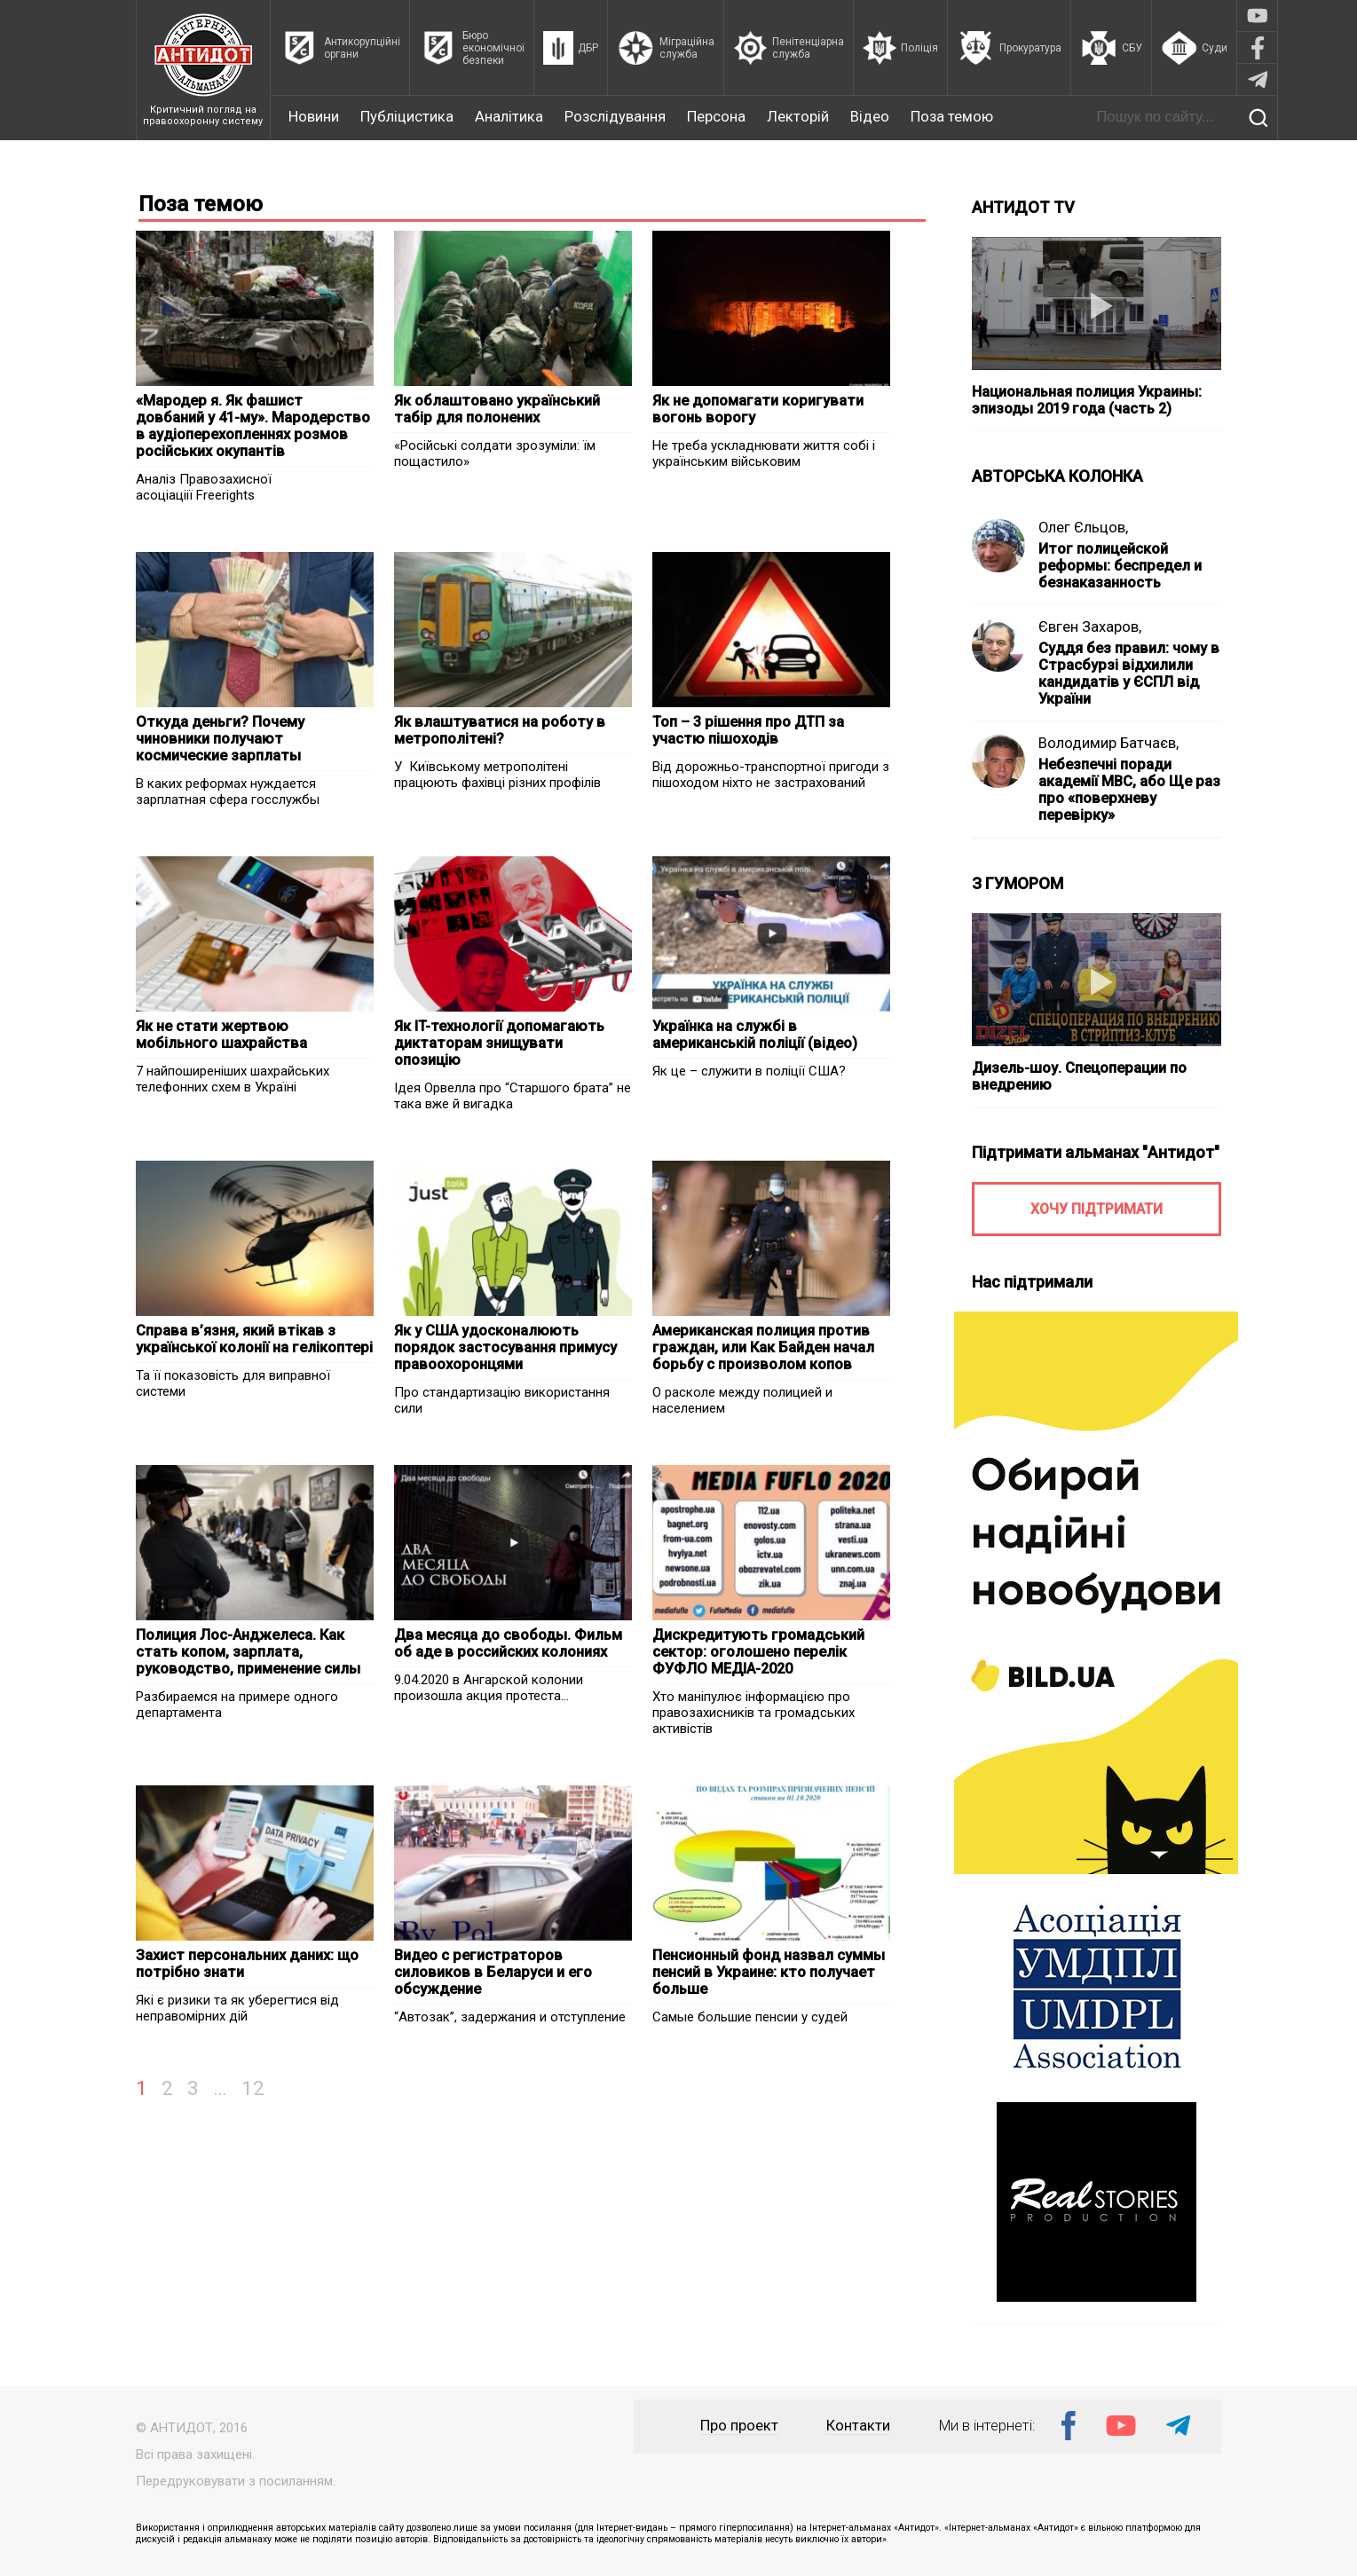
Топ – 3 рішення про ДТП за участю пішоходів (748, 730)
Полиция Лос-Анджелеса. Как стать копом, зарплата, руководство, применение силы (248, 1652)
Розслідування (615, 116)
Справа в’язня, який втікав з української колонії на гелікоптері (254, 1339)
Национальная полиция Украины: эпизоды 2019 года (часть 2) (1087, 400)
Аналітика (509, 116)
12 (252, 2087)
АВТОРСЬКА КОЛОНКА (1057, 476)
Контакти (858, 2425)
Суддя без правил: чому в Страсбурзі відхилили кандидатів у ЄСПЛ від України (1128, 673)
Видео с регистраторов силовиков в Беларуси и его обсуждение (493, 1972)
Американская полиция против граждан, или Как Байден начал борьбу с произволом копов (763, 1347)
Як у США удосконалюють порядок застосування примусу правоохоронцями (505, 1347)
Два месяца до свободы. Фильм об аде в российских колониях (508, 1643)
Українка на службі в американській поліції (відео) (754, 1035)
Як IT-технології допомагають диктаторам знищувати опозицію (499, 1043)
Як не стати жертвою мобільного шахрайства (221, 1035)
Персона (716, 116)
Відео (869, 116)
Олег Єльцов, (1083, 527)
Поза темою (952, 116)
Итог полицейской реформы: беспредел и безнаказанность (1120, 565)
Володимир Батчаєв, (1108, 743)
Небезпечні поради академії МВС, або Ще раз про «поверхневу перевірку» (1129, 789)
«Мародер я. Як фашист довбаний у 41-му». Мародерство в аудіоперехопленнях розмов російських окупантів (253, 426)
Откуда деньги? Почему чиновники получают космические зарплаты (220, 738)
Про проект (739, 2425)
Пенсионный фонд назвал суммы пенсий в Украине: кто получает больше (768, 1972)
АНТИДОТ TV (1023, 207)
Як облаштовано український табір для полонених (497, 409)
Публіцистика (407, 116)
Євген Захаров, (1089, 626)
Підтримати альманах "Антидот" (1095, 1152)
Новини (313, 116)
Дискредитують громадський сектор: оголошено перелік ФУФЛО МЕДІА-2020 (758, 1652)
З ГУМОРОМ (1017, 883)
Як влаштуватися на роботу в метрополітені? (499, 730)
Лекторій (798, 116)
